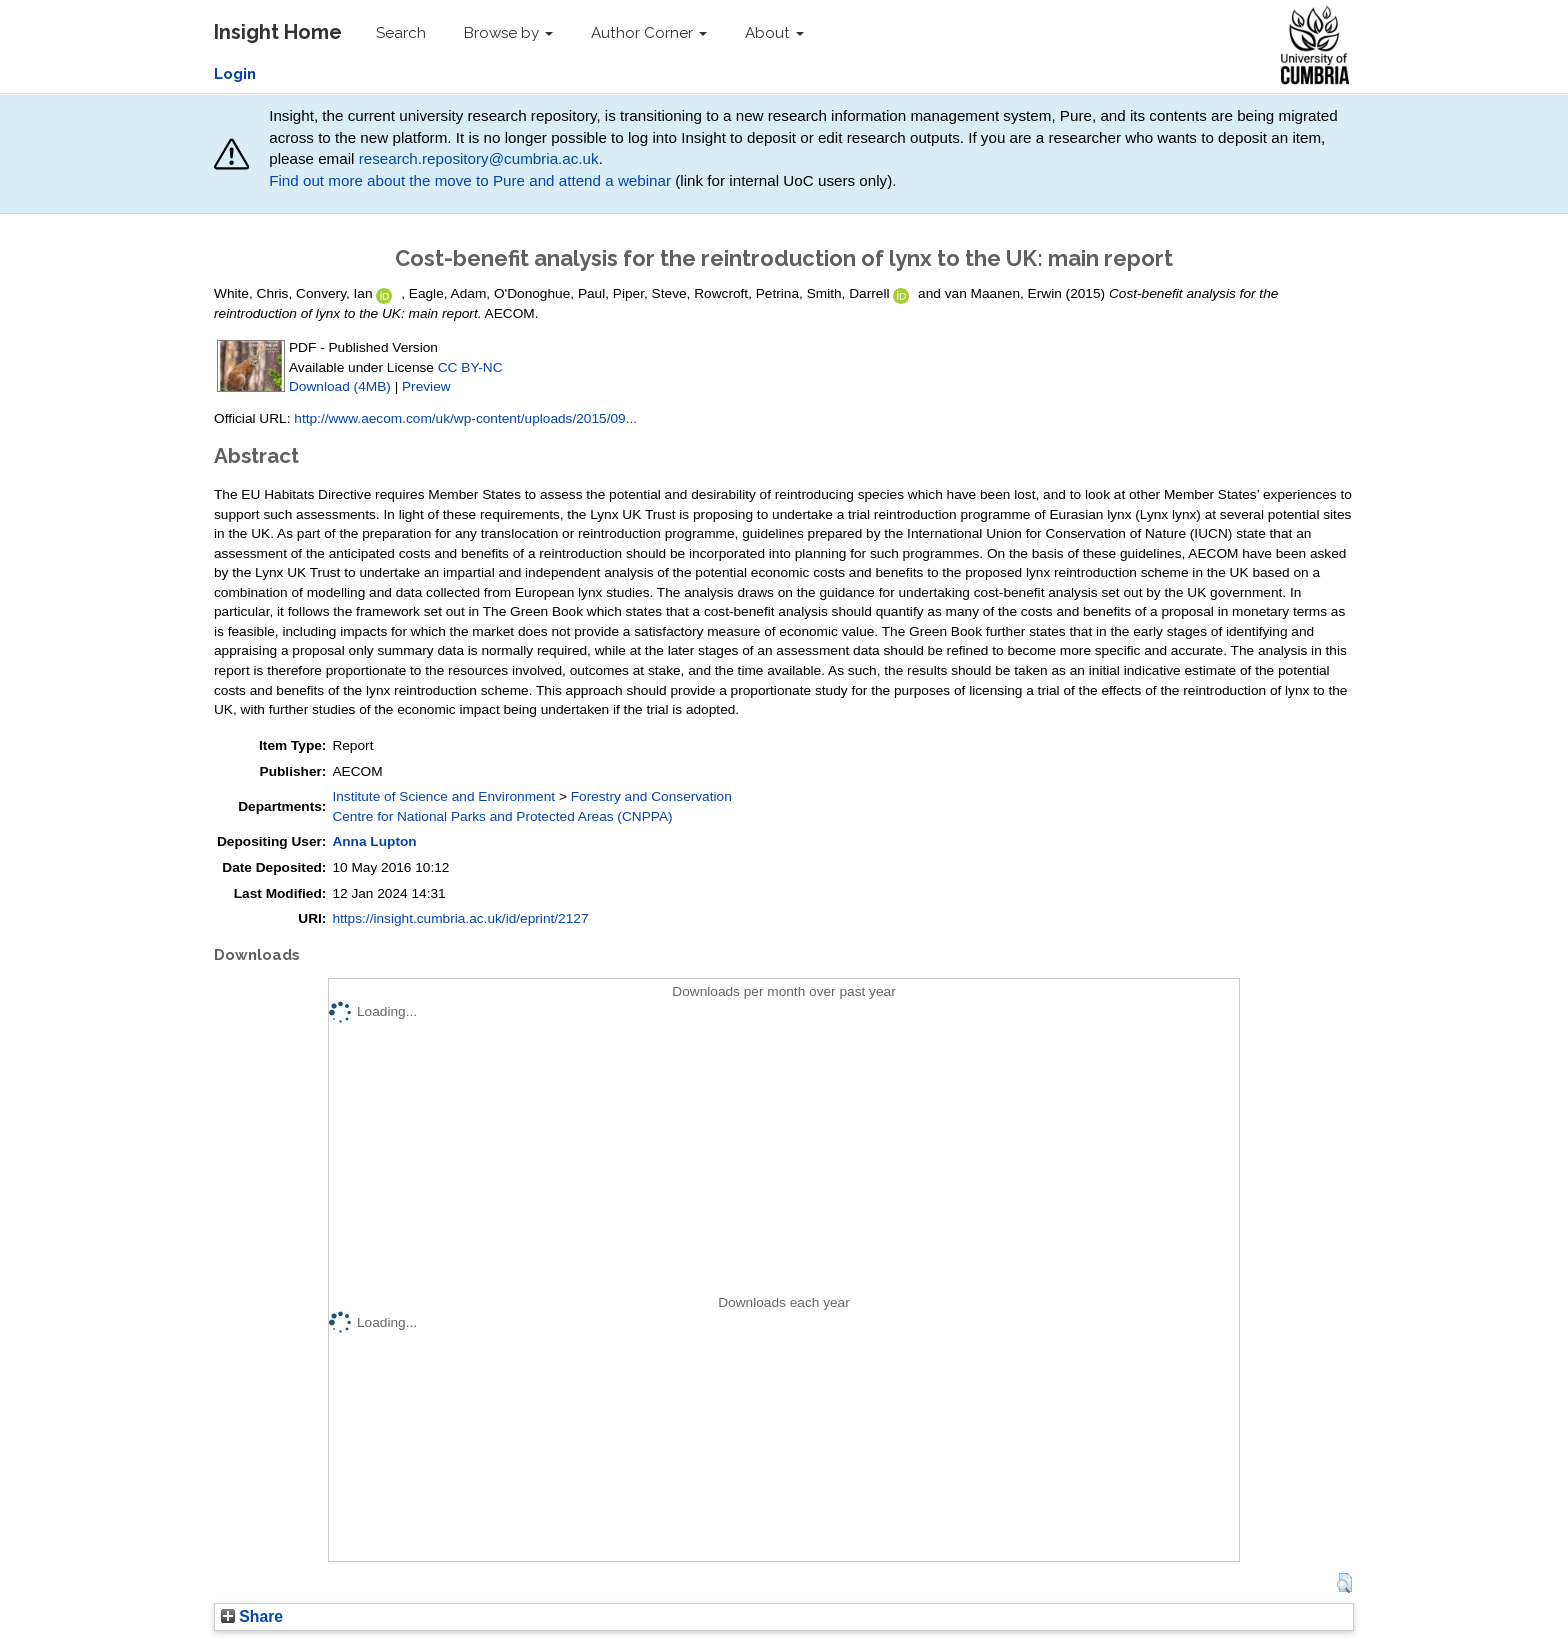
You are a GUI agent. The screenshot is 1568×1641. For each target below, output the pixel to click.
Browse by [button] (508, 33)
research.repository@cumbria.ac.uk (479, 158)
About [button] (774, 33)
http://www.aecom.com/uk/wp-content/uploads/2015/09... (465, 418)
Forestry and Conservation (651, 796)
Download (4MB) (340, 386)
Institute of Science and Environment (443, 796)
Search (401, 33)
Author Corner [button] (649, 33)
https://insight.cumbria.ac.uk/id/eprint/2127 (460, 918)
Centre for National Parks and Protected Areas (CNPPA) (502, 816)
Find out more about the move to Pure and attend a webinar (470, 180)
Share (252, 1616)
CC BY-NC (470, 367)
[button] (1344, 1583)
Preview (426, 386)
